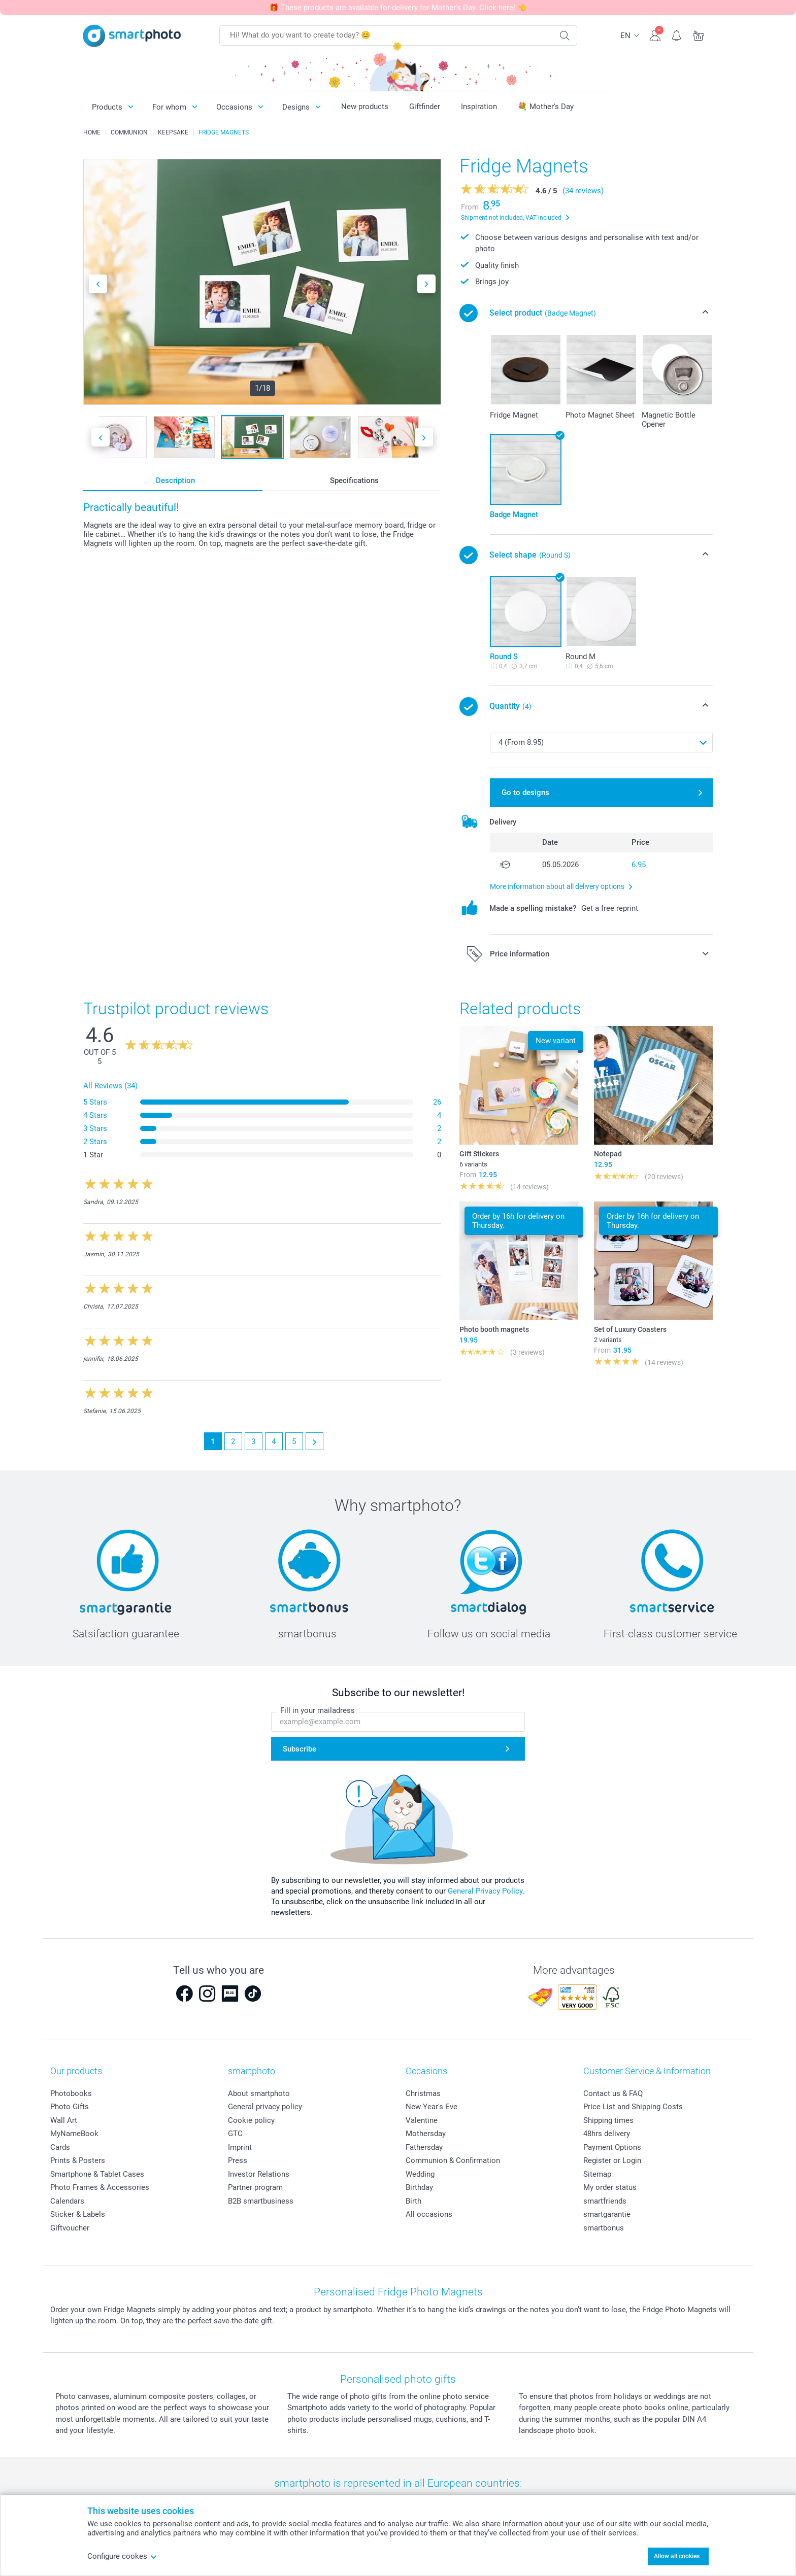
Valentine (422, 2120)
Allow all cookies (677, 2556)
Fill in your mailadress (317, 1710)
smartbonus (603, 2227)
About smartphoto (259, 2093)
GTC (235, 2133)
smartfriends (604, 2201)
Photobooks (71, 2093)
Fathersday (424, 2147)
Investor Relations (258, 2174)
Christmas (423, 2093)
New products (364, 106)
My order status (610, 2187)
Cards (60, 2147)
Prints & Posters (77, 2160)
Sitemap (597, 2174)
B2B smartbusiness (260, 2201)
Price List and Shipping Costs (633, 2106)
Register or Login (612, 2160)
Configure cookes (122, 2556)
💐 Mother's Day (546, 106)
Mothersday (426, 2133)
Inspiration (479, 106)
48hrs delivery (606, 2133)
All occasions (429, 2214)
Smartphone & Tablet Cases (97, 2174)
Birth (413, 2201)
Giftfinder (424, 106)
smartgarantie (607, 2214)
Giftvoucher (69, 2227)
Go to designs (525, 792)
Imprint (240, 2147)
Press (237, 2160)
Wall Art (63, 2120)
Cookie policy (251, 2120)
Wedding (420, 2174)
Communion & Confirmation (453, 2160)
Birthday (419, 2187)
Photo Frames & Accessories (99, 2187)
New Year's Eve (431, 2106)
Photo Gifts (69, 2106)
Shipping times (608, 2120)
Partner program (255, 2187)
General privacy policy (265, 2106)
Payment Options (612, 2147)
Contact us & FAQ (613, 2093)
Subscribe (299, 1749)
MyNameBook (74, 2133)
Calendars (67, 2201)
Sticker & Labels (77, 2214)
